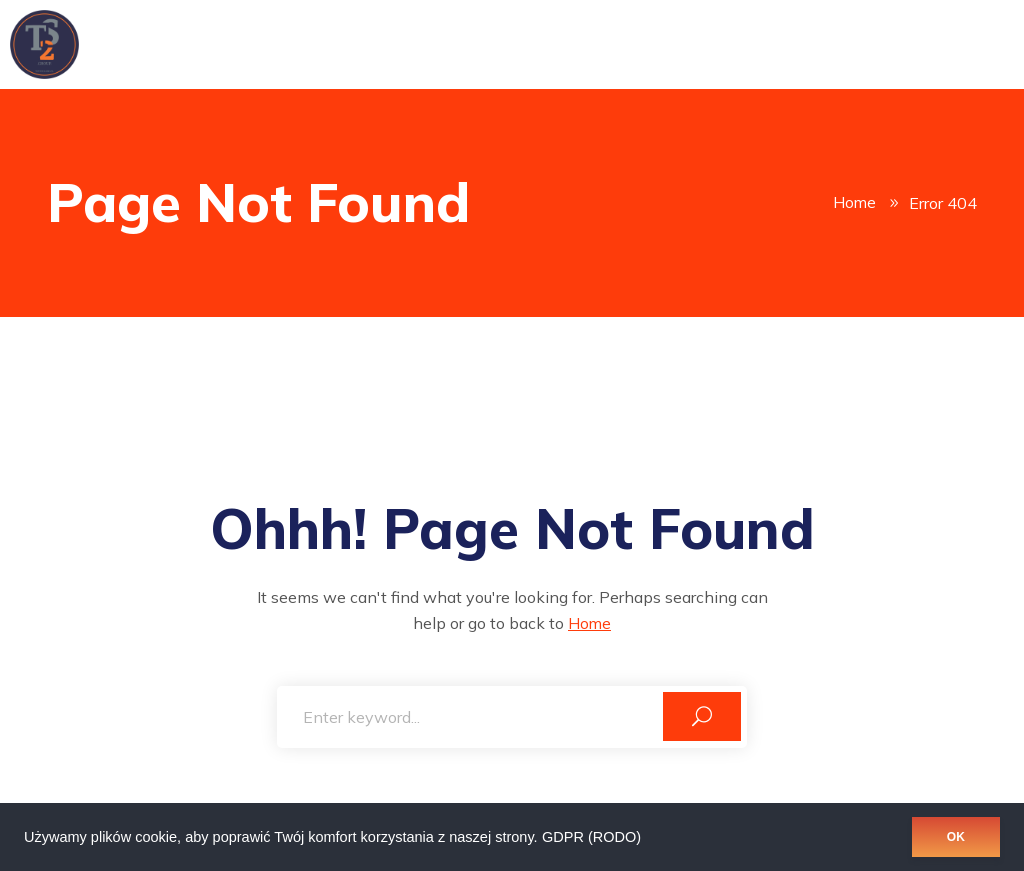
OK (956, 837)
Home (854, 203)
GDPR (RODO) (591, 837)
